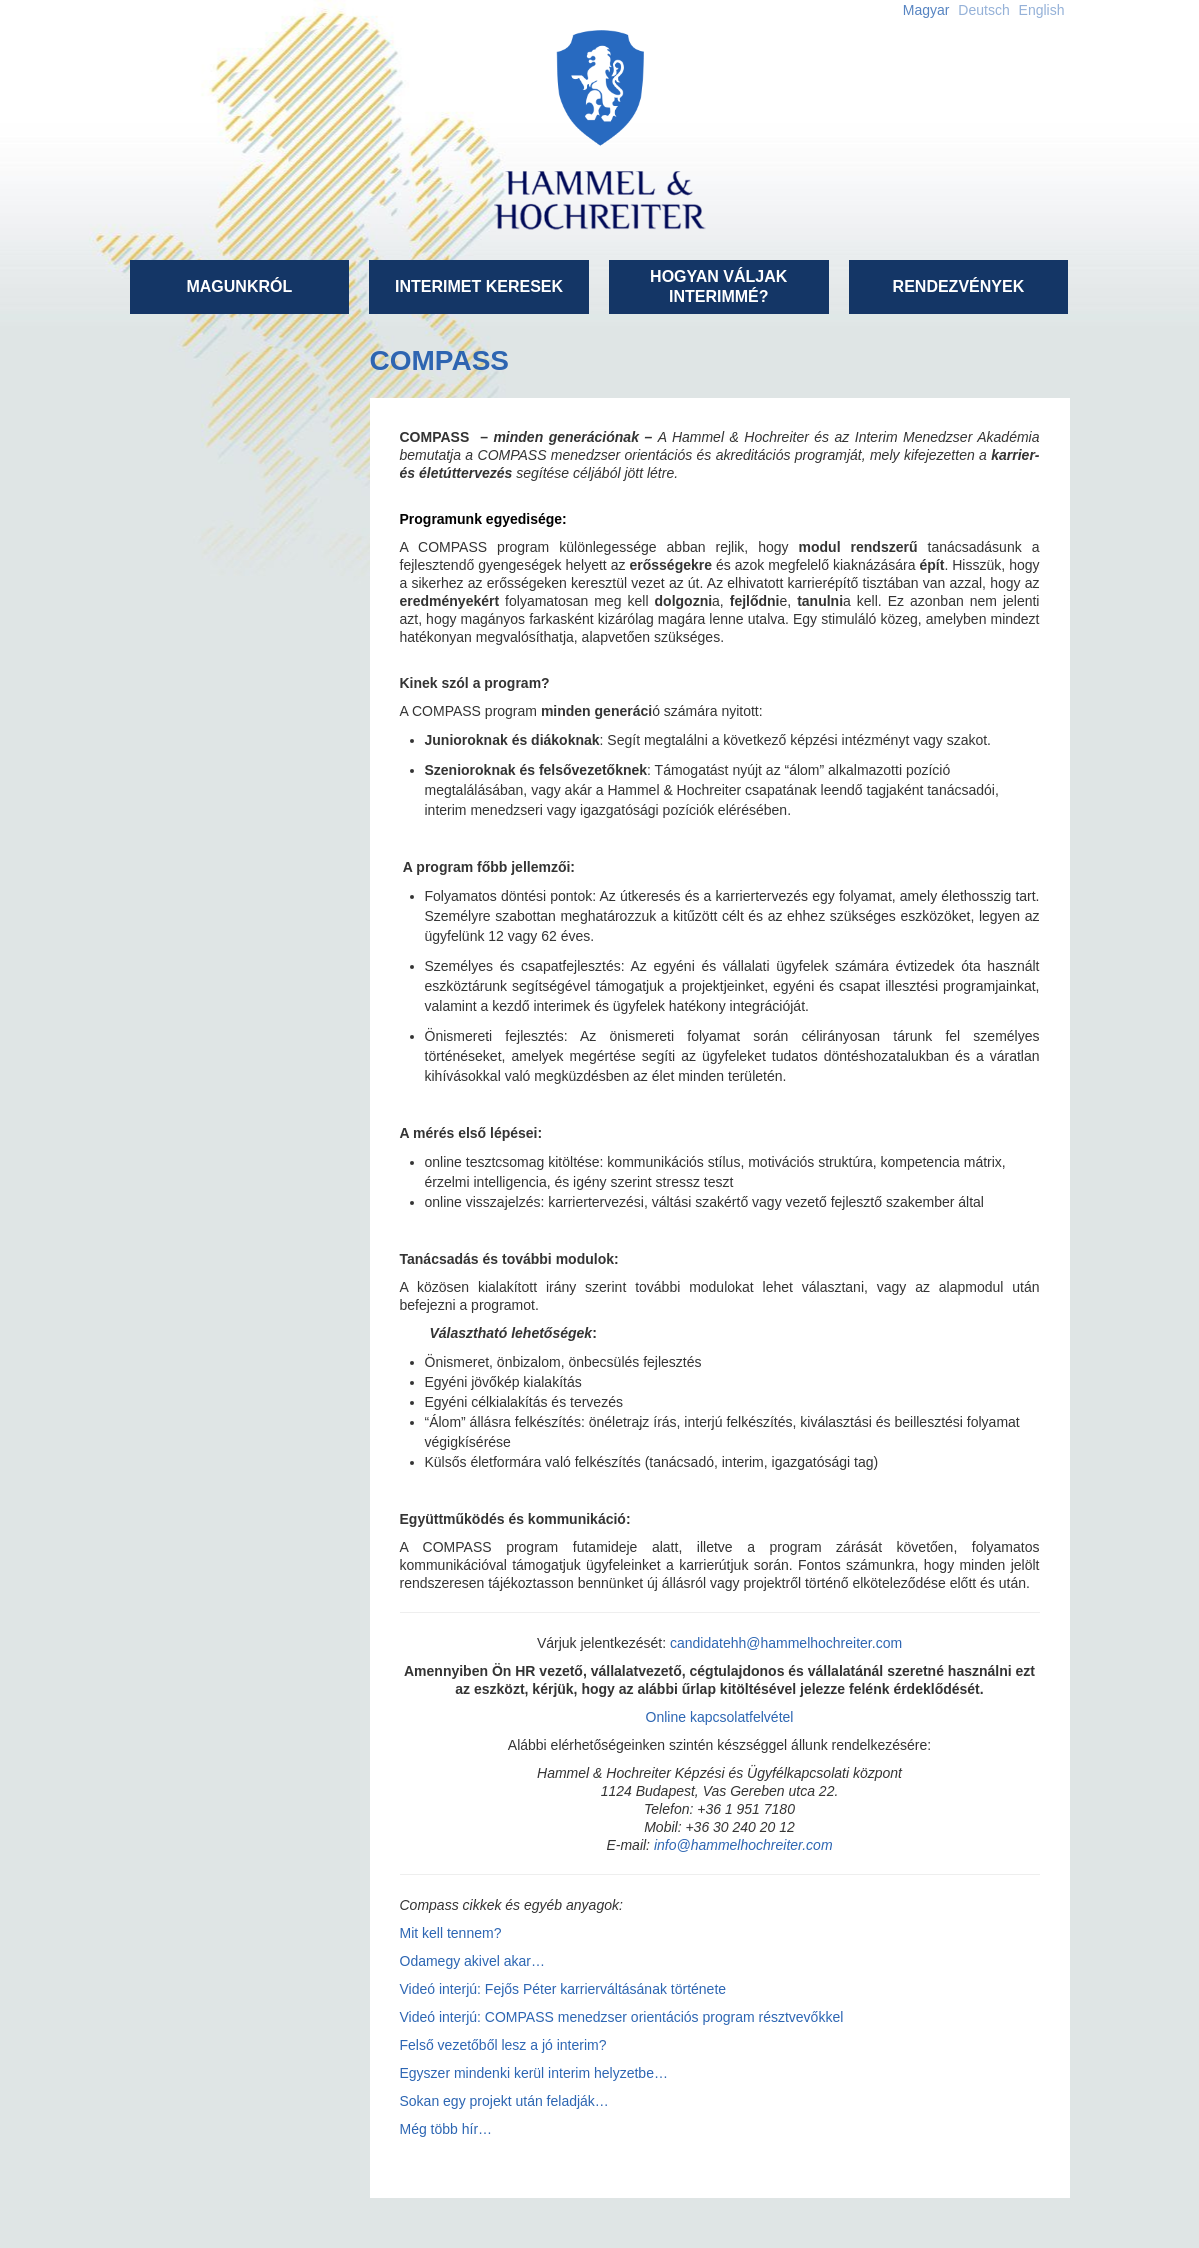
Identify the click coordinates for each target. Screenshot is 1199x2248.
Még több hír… (446, 2129)
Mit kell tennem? (451, 1933)
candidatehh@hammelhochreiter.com (786, 1643)
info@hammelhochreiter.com (743, 1845)
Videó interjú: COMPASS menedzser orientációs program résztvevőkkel (622, 2017)
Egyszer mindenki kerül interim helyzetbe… (534, 2073)
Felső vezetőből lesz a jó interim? (503, 2045)
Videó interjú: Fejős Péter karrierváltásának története (563, 1989)
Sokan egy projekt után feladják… (504, 2101)
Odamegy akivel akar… (473, 1961)
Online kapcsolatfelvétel (720, 1717)
